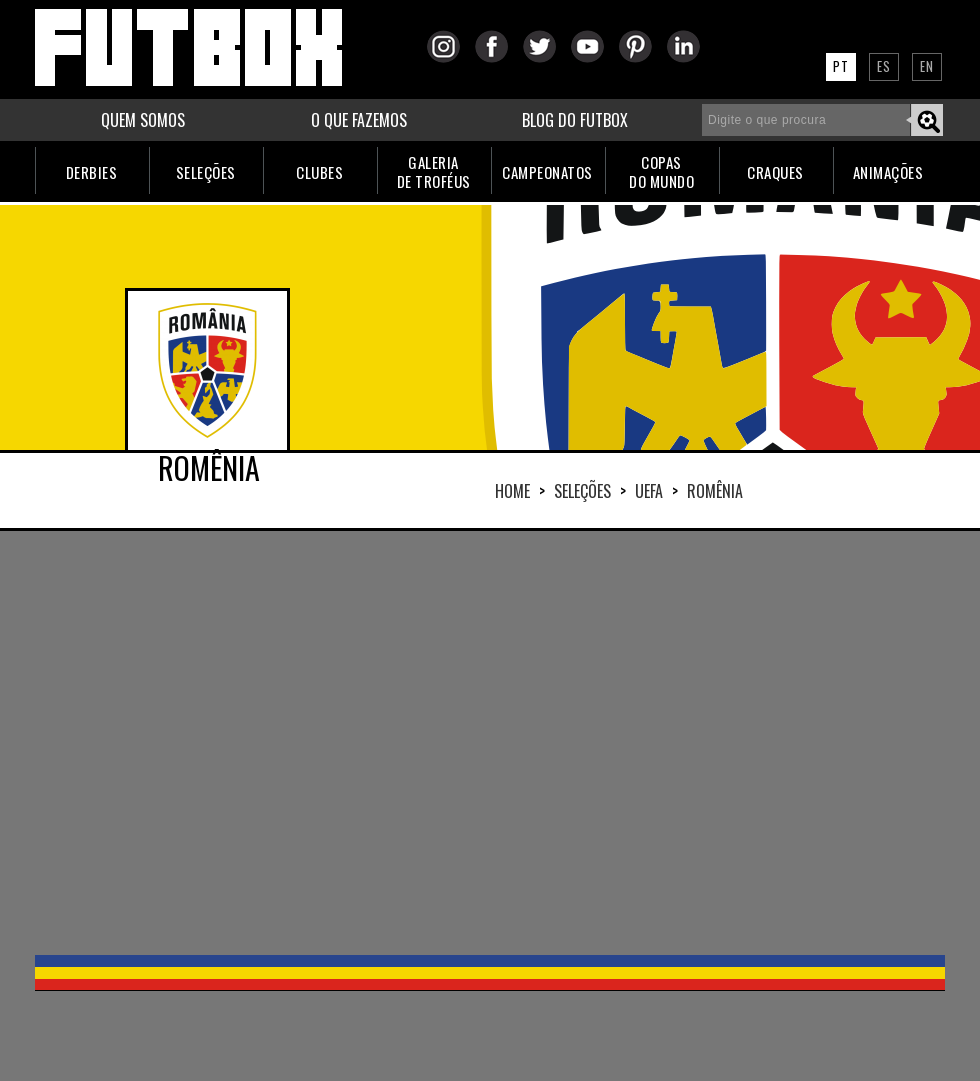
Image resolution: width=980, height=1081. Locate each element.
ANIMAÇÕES (888, 172)
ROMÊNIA (715, 491)
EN (927, 66)
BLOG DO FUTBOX (575, 120)
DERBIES (92, 172)
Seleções (582, 491)
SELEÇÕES (206, 172)
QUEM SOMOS (143, 120)
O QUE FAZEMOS (359, 120)
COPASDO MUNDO (661, 171)
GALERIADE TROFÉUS (434, 171)
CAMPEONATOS (547, 172)
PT (841, 66)
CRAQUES (775, 172)
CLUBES (319, 172)
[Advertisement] (432, 741)
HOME (512, 491)
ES (884, 66)
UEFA (649, 491)
